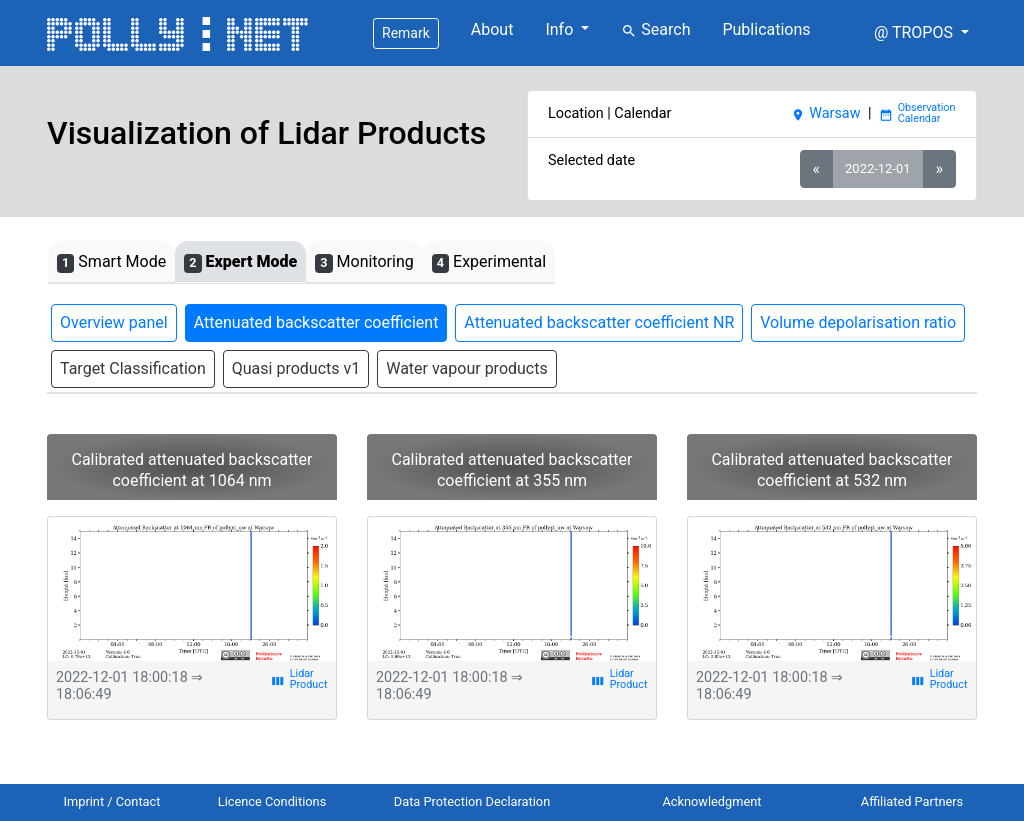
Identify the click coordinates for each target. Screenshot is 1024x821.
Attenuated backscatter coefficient (316, 322)
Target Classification (133, 368)
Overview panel (114, 322)
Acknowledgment (711, 801)
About (492, 29)
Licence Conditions (272, 801)
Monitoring (364, 262)
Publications (766, 29)
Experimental (489, 262)
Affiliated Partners (912, 801)
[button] (921, 33)
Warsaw (825, 113)
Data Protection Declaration (472, 801)
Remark (406, 33)
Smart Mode (111, 262)
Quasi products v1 (296, 368)
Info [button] (561, 29)
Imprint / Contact (112, 801)
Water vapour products (467, 368)
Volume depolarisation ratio (858, 322)
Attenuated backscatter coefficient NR (599, 322)
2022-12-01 (877, 168)
